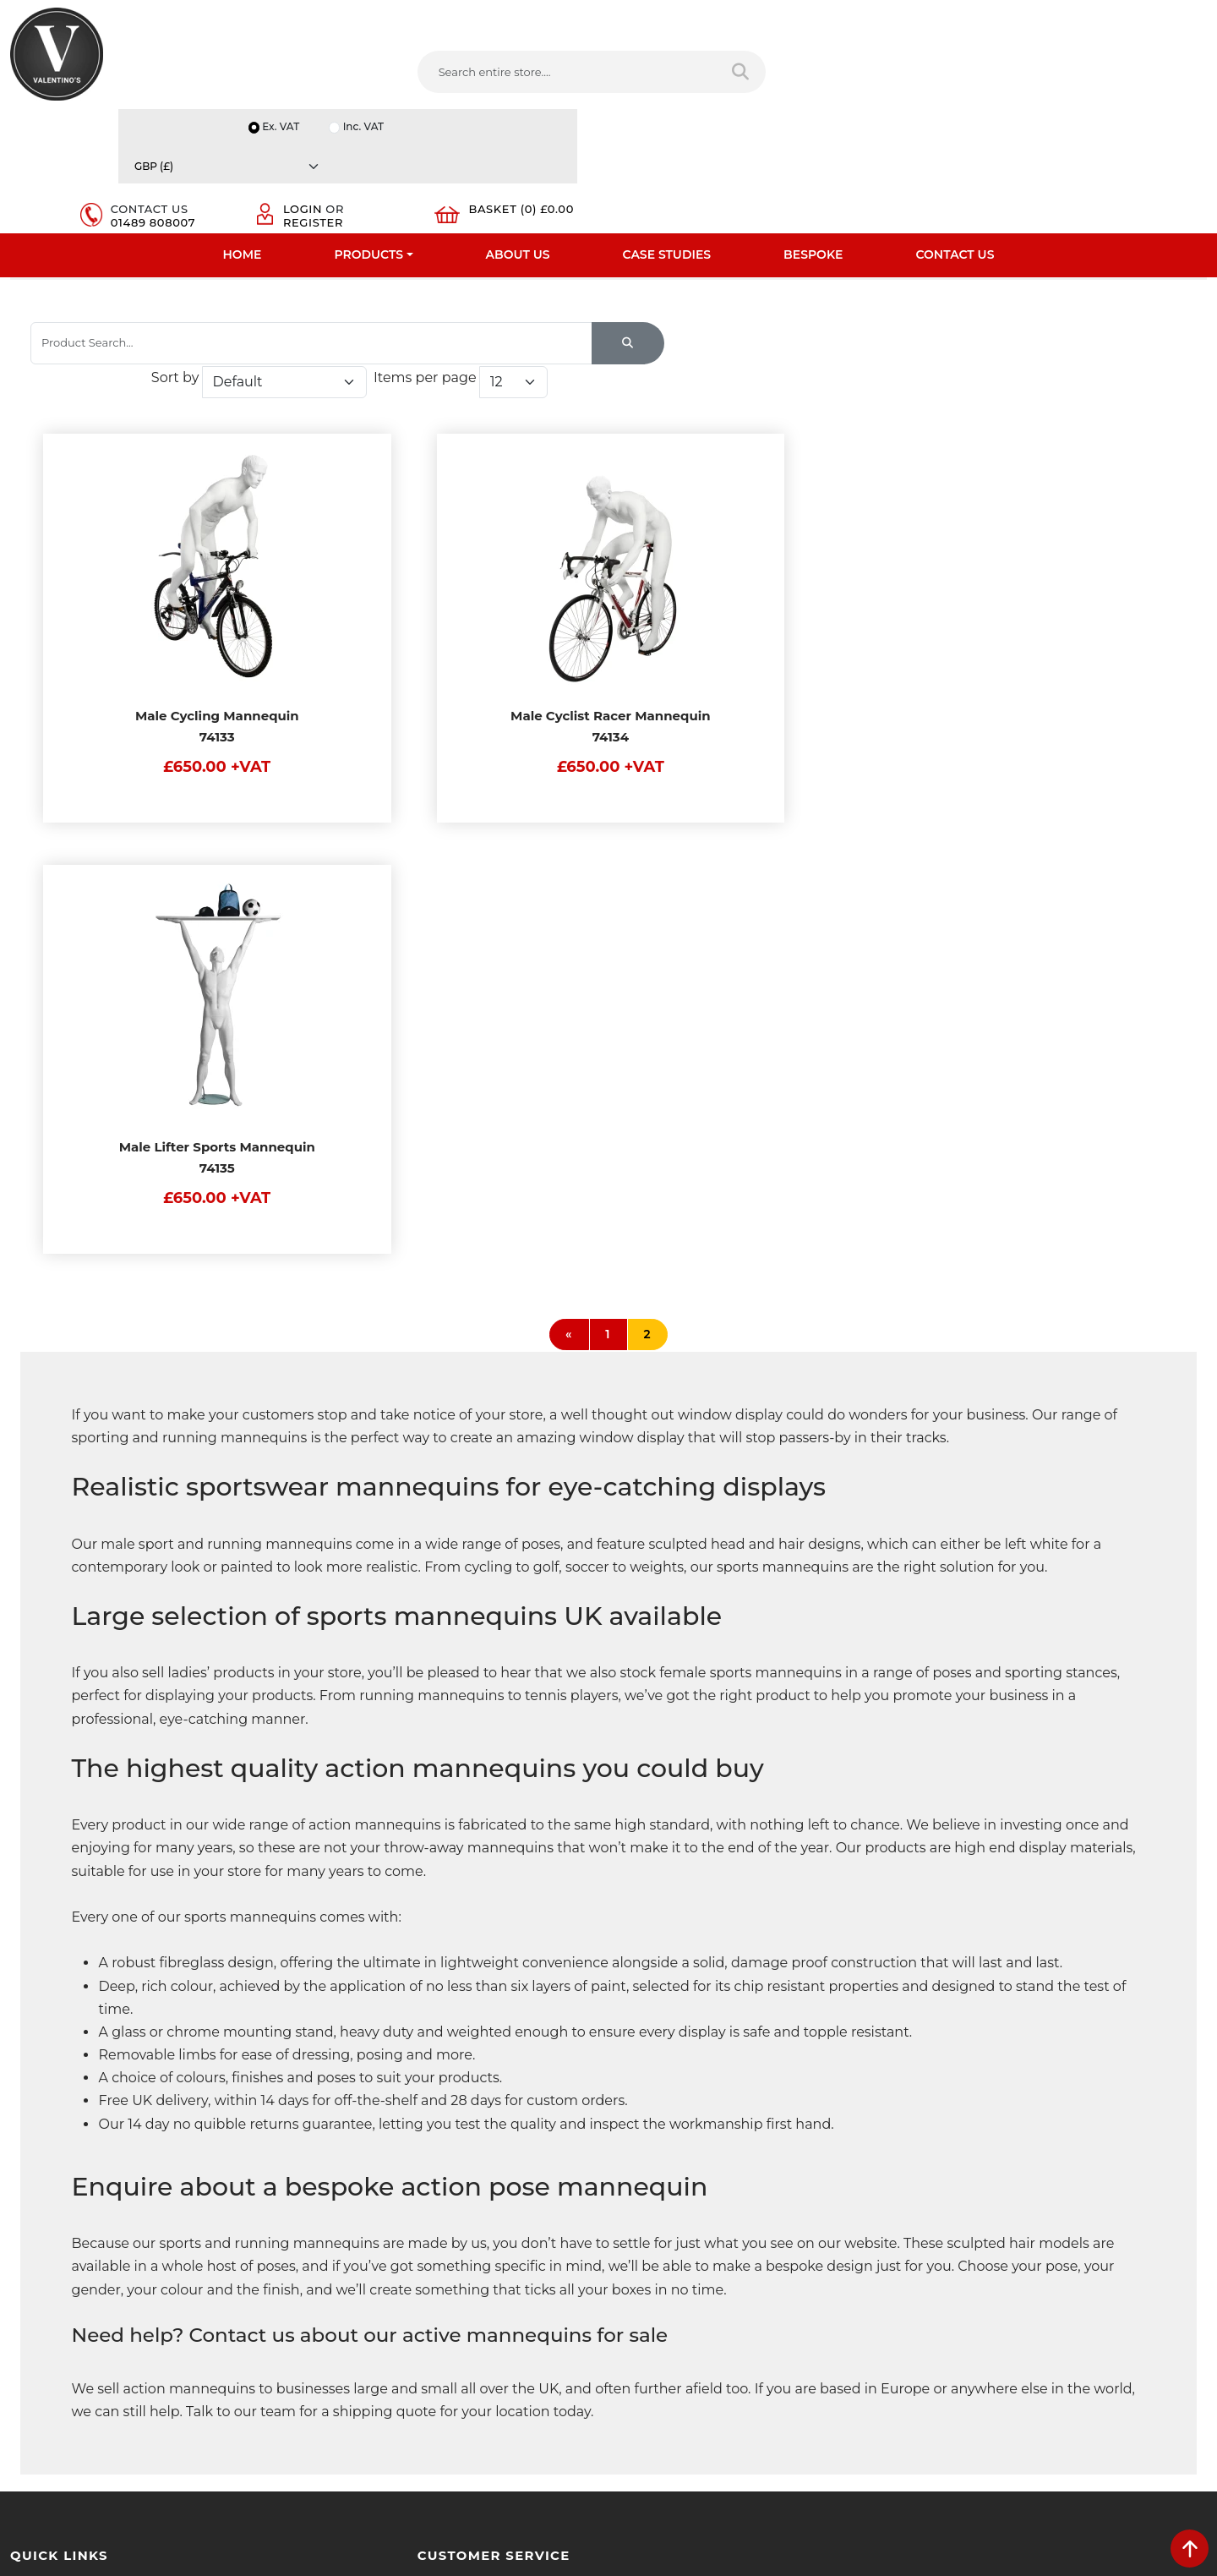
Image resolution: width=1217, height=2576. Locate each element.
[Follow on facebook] (634, 2368)
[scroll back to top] (1190, 2549)
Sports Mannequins (364, 261)
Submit (1150, 2408)
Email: (940, 2249)
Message (947, 2324)
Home (242, 131)
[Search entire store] (622, 75)
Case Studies (667, 131)
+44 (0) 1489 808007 (697, 2328)
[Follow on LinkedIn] (702, 2368)
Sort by (729, 354)
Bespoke (813, 131)
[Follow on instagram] (804, 2368)
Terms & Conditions (367, 2194)
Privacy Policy (351, 2172)
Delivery (336, 2150)
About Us (518, 131)
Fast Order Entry (55, 2194)
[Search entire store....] (456, 75)
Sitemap (337, 2238)
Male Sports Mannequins (522, 261)
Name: (941, 2175)
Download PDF (52, 2282)
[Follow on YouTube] (736, 2368)
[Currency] (1128, 18)
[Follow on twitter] (667, 2368)
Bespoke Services (58, 2238)
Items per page (980, 354)
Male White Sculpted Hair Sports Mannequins (757, 261)
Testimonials (44, 2216)
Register (999, 83)
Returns (336, 2216)
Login (988, 69)
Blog (22, 2326)
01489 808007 (852, 89)
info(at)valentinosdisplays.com (724, 2257)
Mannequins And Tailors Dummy (181, 261)
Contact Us (954, 131)
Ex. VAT (926, 18)
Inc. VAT (1010, 18)
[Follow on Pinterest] (771, 2368)
